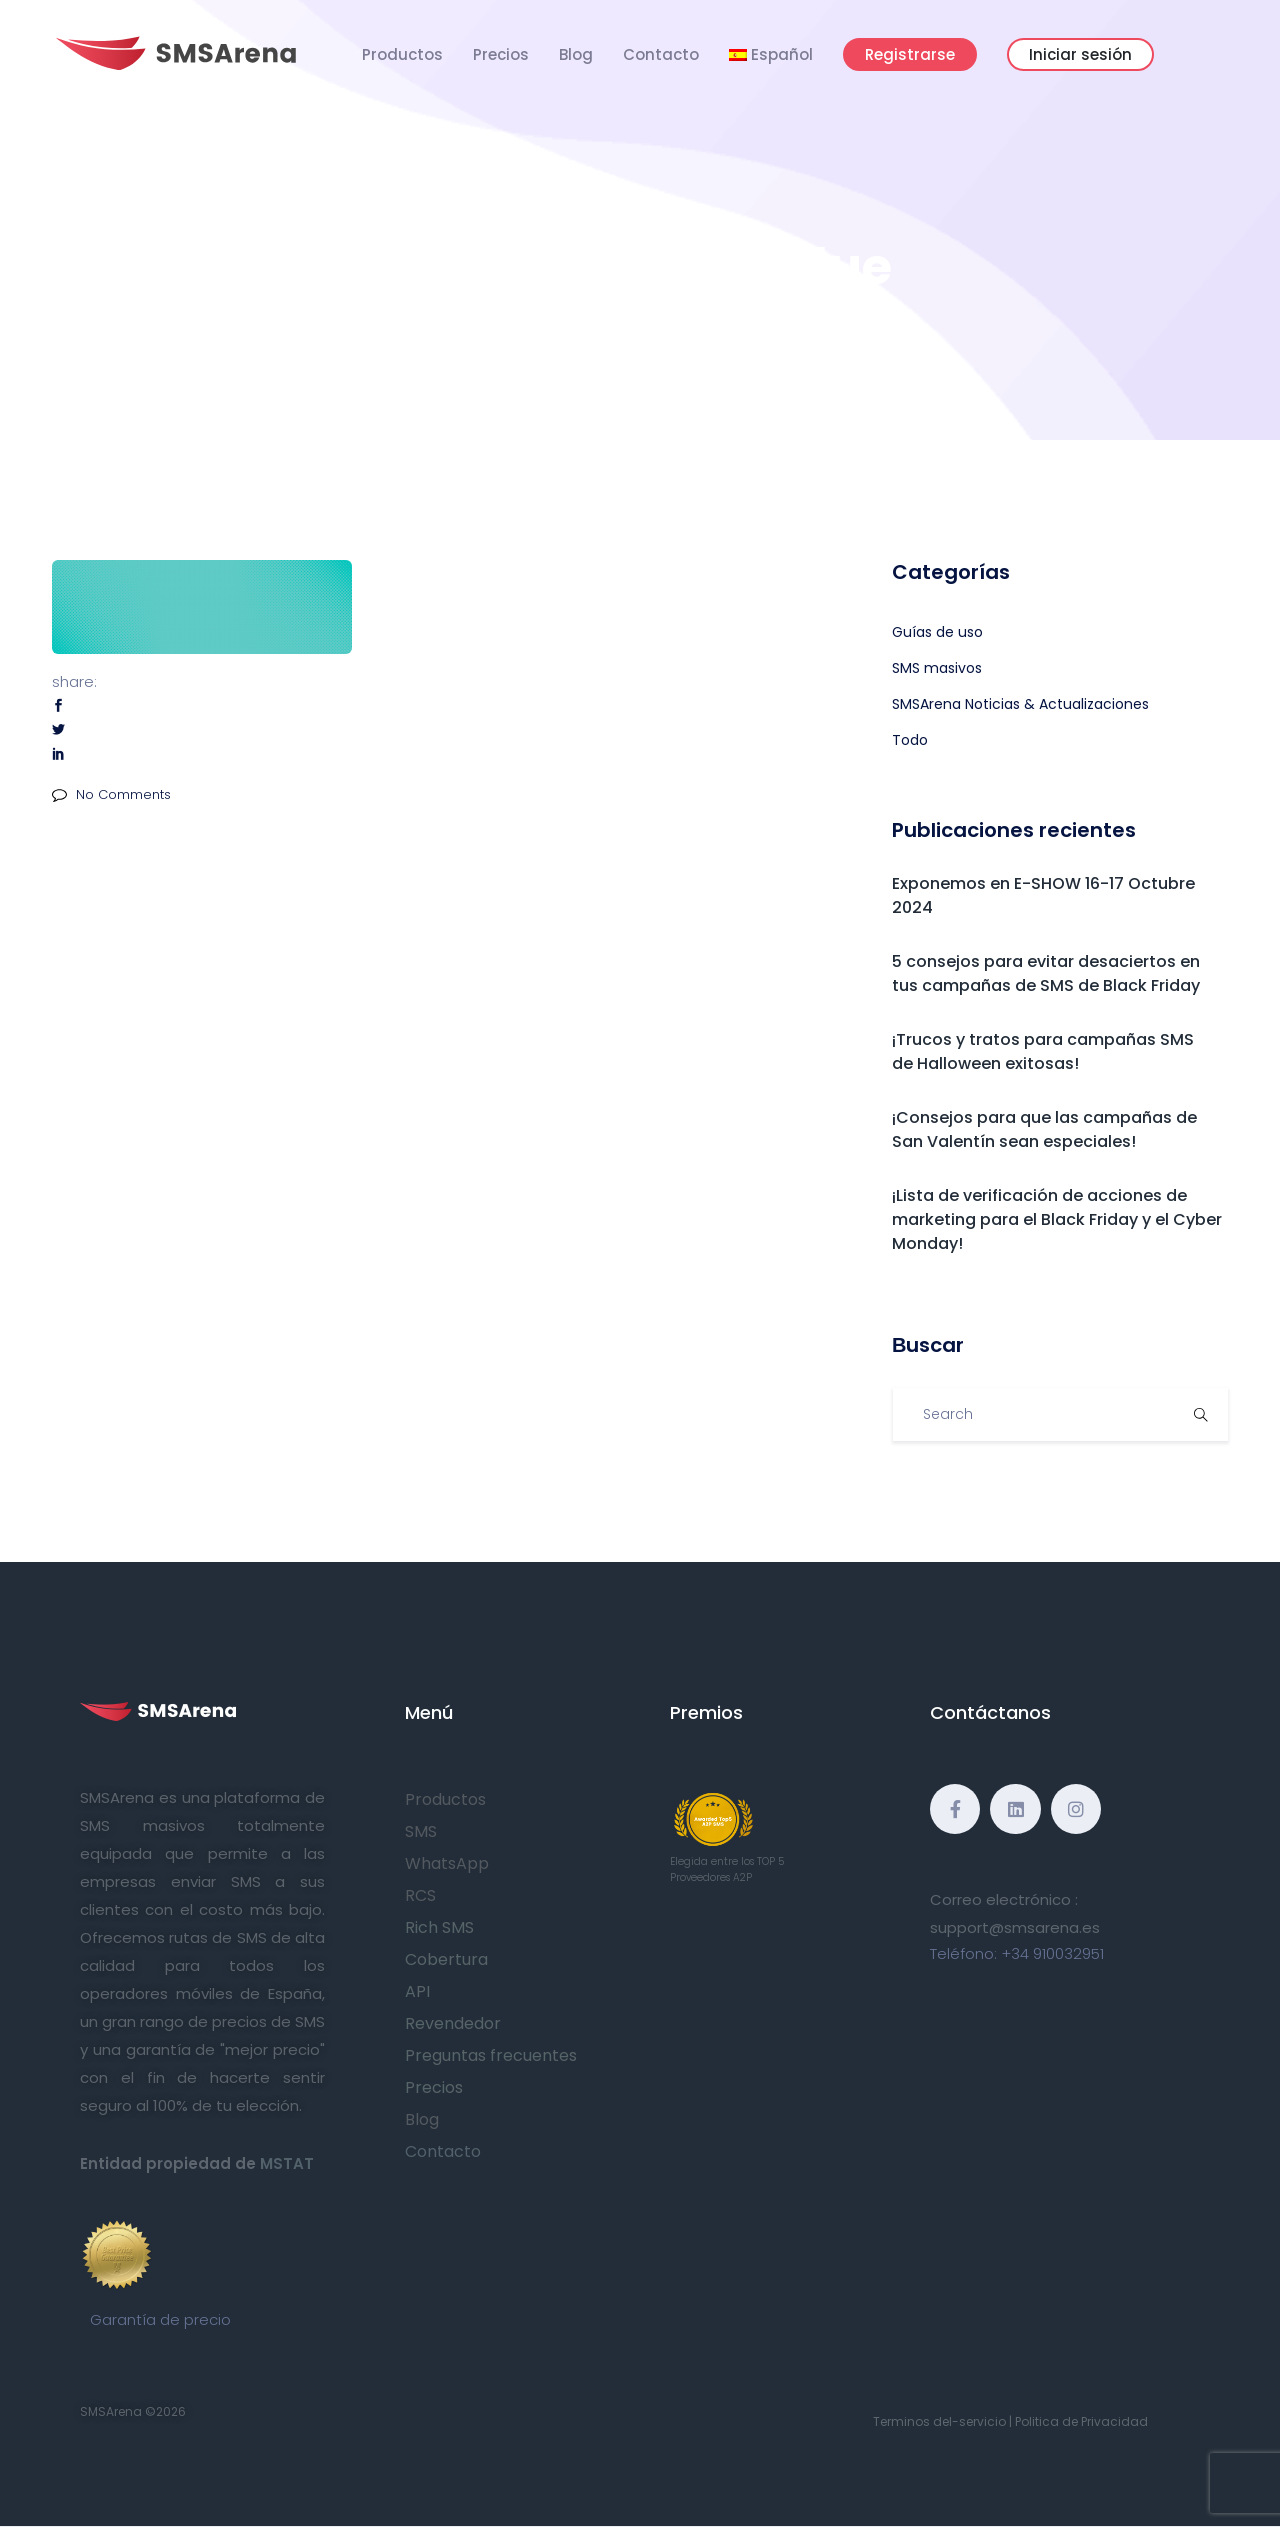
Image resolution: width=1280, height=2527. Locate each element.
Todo (910, 740)
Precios (501, 54)
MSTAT (287, 2163)
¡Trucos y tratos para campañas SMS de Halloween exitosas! (1043, 1051)
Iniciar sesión (1080, 54)
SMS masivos (937, 668)
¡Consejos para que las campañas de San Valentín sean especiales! (1044, 1129)
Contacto (661, 54)
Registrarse (910, 54)
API (417, 1991)
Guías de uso (937, 632)
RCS (420, 1895)
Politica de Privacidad (1081, 2421)
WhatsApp (447, 1863)
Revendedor (453, 2023)
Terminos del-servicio (939, 2421)
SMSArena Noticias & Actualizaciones (1020, 704)
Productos (402, 54)
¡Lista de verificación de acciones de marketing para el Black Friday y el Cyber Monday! (1057, 1219)
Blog (576, 54)
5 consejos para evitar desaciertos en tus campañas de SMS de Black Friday (1046, 973)
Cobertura (446, 1959)
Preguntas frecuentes (491, 2055)
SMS (421, 1831)
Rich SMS (439, 1927)
